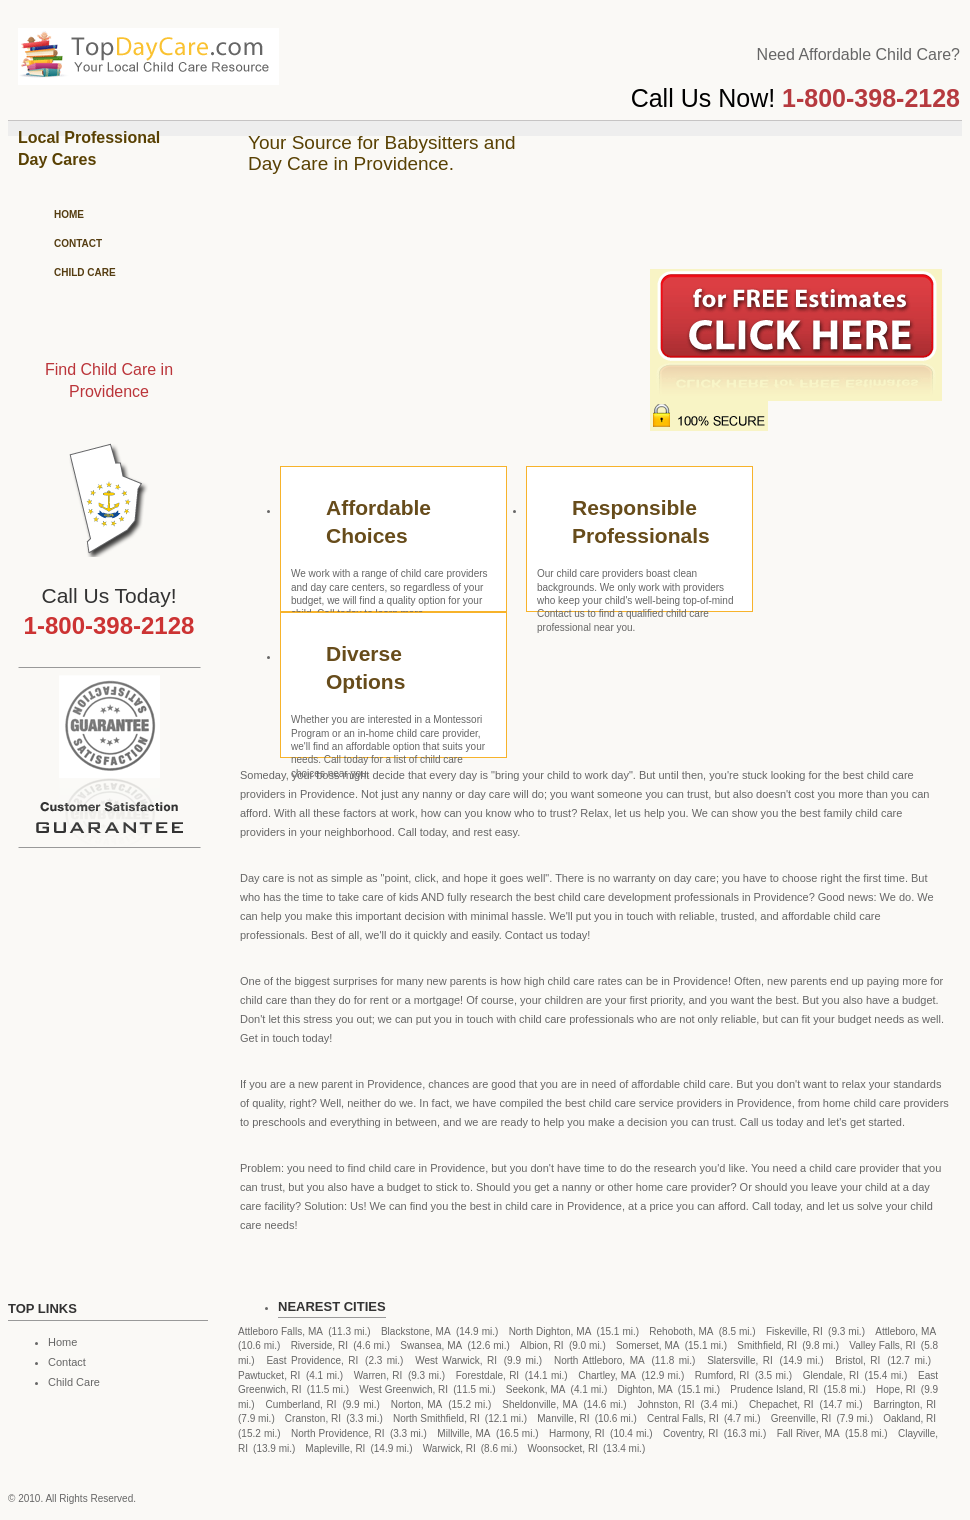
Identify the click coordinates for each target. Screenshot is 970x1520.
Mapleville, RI (335, 1448)
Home (69, 214)
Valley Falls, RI (882, 1345)
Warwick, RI (449, 1448)
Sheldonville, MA (539, 1404)
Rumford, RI (722, 1375)
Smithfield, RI (767, 1345)
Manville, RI (563, 1418)
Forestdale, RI (487, 1375)
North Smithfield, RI (436, 1418)
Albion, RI (542, 1345)
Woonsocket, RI (563, 1448)
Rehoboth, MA (681, 1331)
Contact (78, 243)
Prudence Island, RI (774, 1389)
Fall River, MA (808, 1433)
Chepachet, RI (781, 1404)
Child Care (85, 272)
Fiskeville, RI (794, 1331)
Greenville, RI (801, 1418)
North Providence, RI (338, 1433)
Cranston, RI (313, 1418)
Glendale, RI (831, 1375)
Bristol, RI (857, 1360)
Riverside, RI (319, 1345)
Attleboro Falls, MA (280, 1331)
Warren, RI (378, 1375)
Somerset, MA (648, 1345)
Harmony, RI (577, 1433)
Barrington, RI (905, 1404)
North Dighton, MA (550, 1331)
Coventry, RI (690, 1433)
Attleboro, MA (905, 1331)
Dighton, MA (645, 1389)
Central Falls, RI (683, 1418)
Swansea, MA (431, 1345)
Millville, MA (463, 1433)
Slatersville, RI (740, 1360)
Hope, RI (896, 1389)
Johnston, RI (666, 1404)
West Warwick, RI (456, 1360)
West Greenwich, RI (403, 1389)
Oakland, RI (909, 1418)
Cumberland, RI (301, 1404)
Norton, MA (416, 1404)
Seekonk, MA (536, 1389)
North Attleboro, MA (599, 1360)
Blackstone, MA (416, 1331)
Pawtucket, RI (269, 1375)
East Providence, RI (312, 1360)
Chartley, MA (607, 1375)
